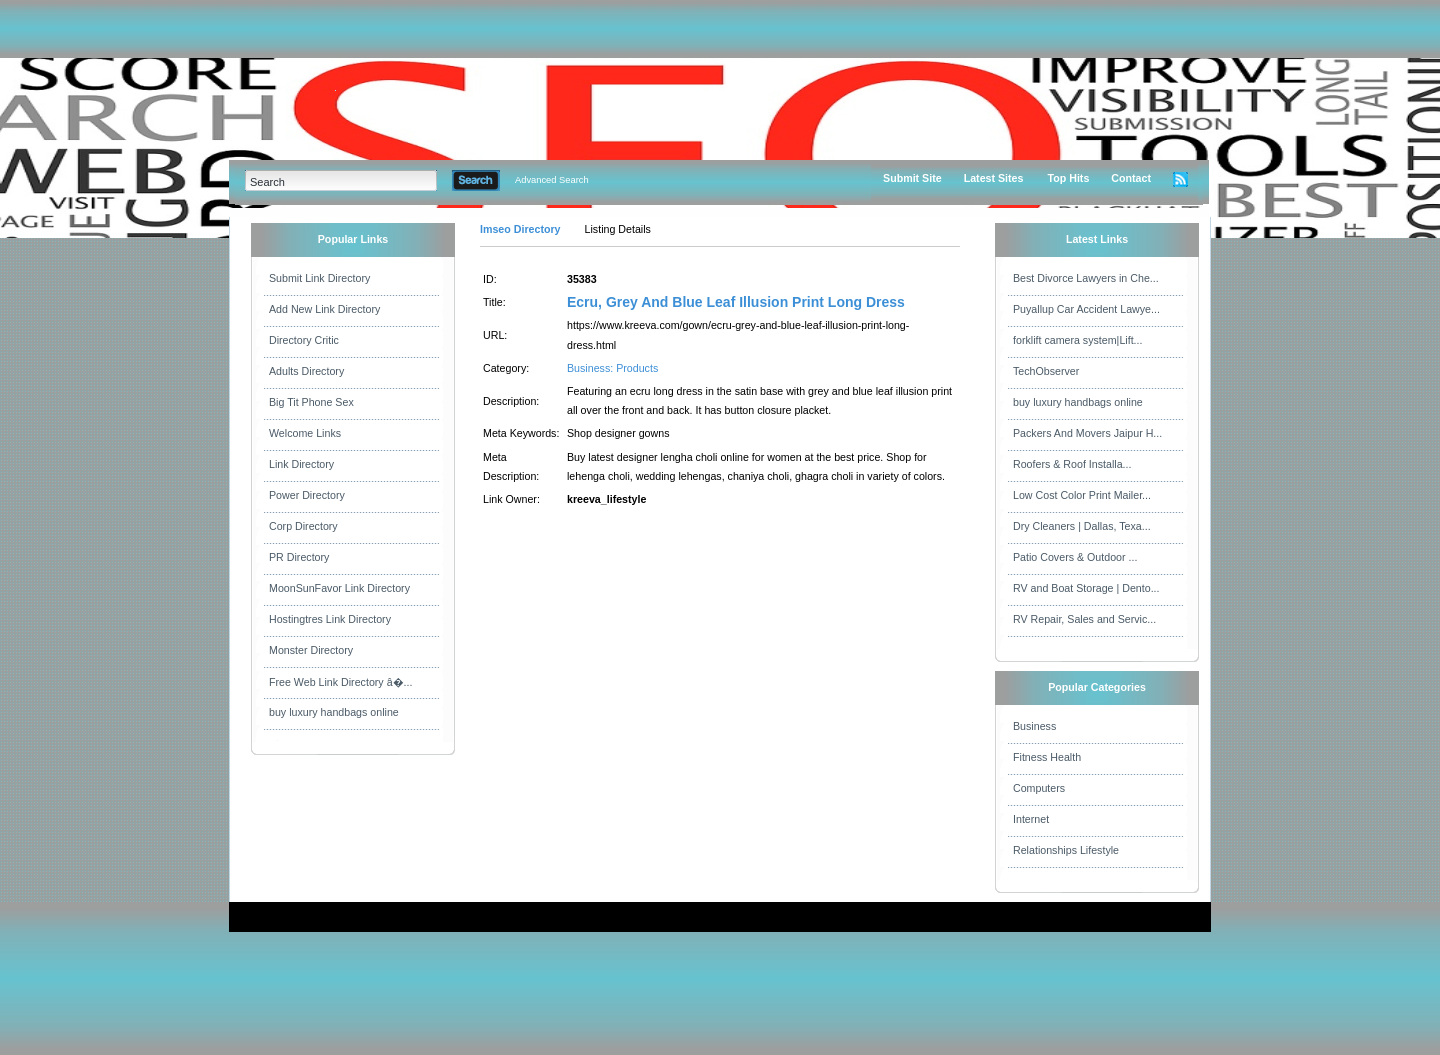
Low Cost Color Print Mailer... (1082, 495)
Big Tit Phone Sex (311, 402)
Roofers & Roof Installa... (1072, 464)
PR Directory (299, 557)
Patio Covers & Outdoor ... (1075, 557)
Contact (1131, 178)
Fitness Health (1047, 757)
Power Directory (307, 495)
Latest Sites (994, 178)
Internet (1031, 819)
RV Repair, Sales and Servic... (1084, 619)
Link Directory (301, 464)
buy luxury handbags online (334, 712)
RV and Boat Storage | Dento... (1086, 588)
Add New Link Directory (324, 309)
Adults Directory (306, 371)
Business (1034, 726)
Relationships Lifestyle (1066, 850)
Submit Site (912, 178)
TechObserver (1046, 371)
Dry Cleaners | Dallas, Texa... (1082, 526)
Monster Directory (311, 650)
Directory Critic (304, 340)
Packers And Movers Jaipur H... (1087, 433)
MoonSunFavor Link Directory (339, 588)
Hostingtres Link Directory (330, 619)
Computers (1039, 788)
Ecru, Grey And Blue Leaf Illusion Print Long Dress (736, 302)
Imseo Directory (520, 229)
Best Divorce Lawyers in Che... (1086, 278)
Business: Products (612, 368)
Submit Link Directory (319, 278)
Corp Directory (303, 526)
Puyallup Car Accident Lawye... (1086, 309)
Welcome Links (305, 433)
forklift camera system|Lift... (1078, 340)
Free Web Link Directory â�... (340, 682)
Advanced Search (552, 180)
